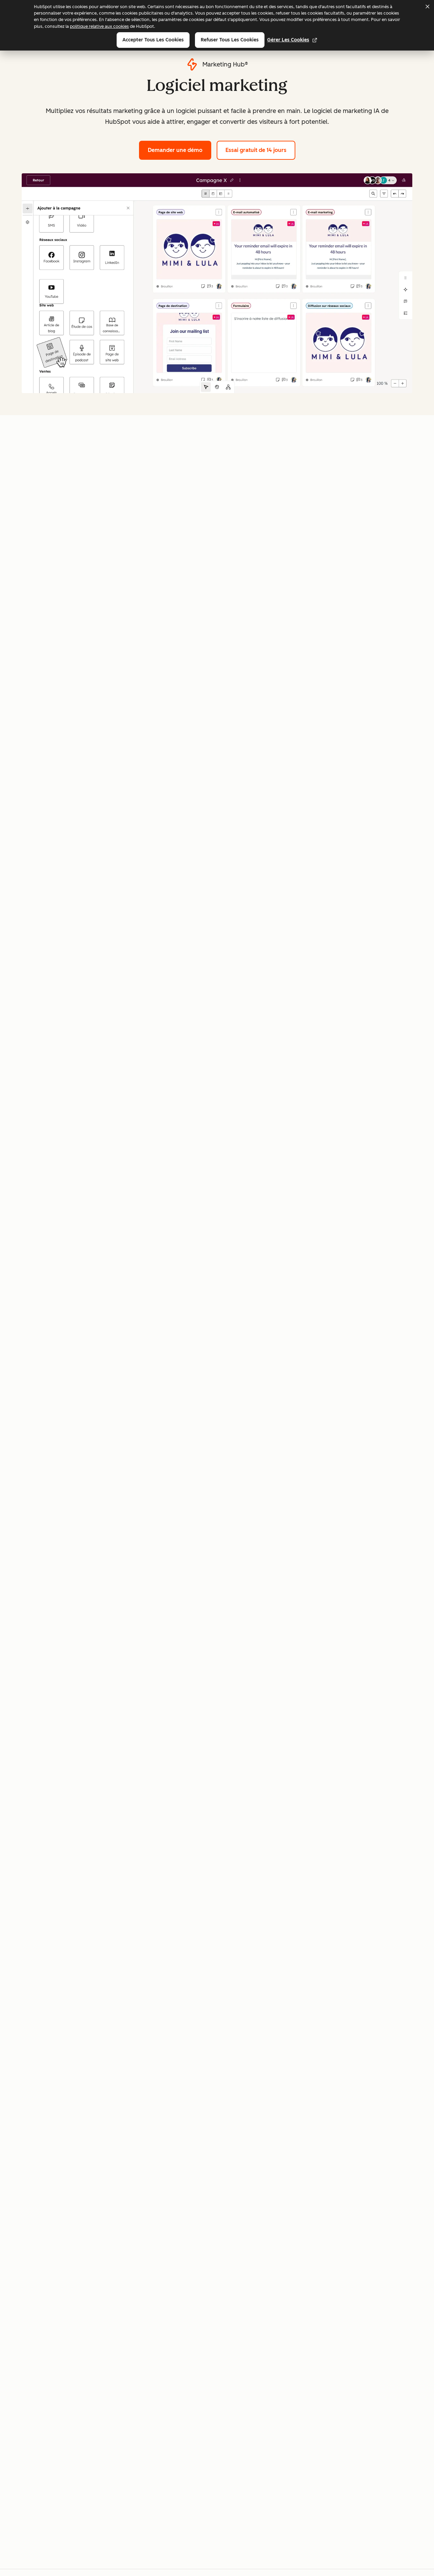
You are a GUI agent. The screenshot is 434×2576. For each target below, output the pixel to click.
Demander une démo (179, 149)
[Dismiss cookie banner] (427, 6)
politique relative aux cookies (99, 26)
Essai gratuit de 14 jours (256, 150)
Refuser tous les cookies (230, 40)
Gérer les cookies (292, 40)
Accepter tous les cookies (153, 40)
